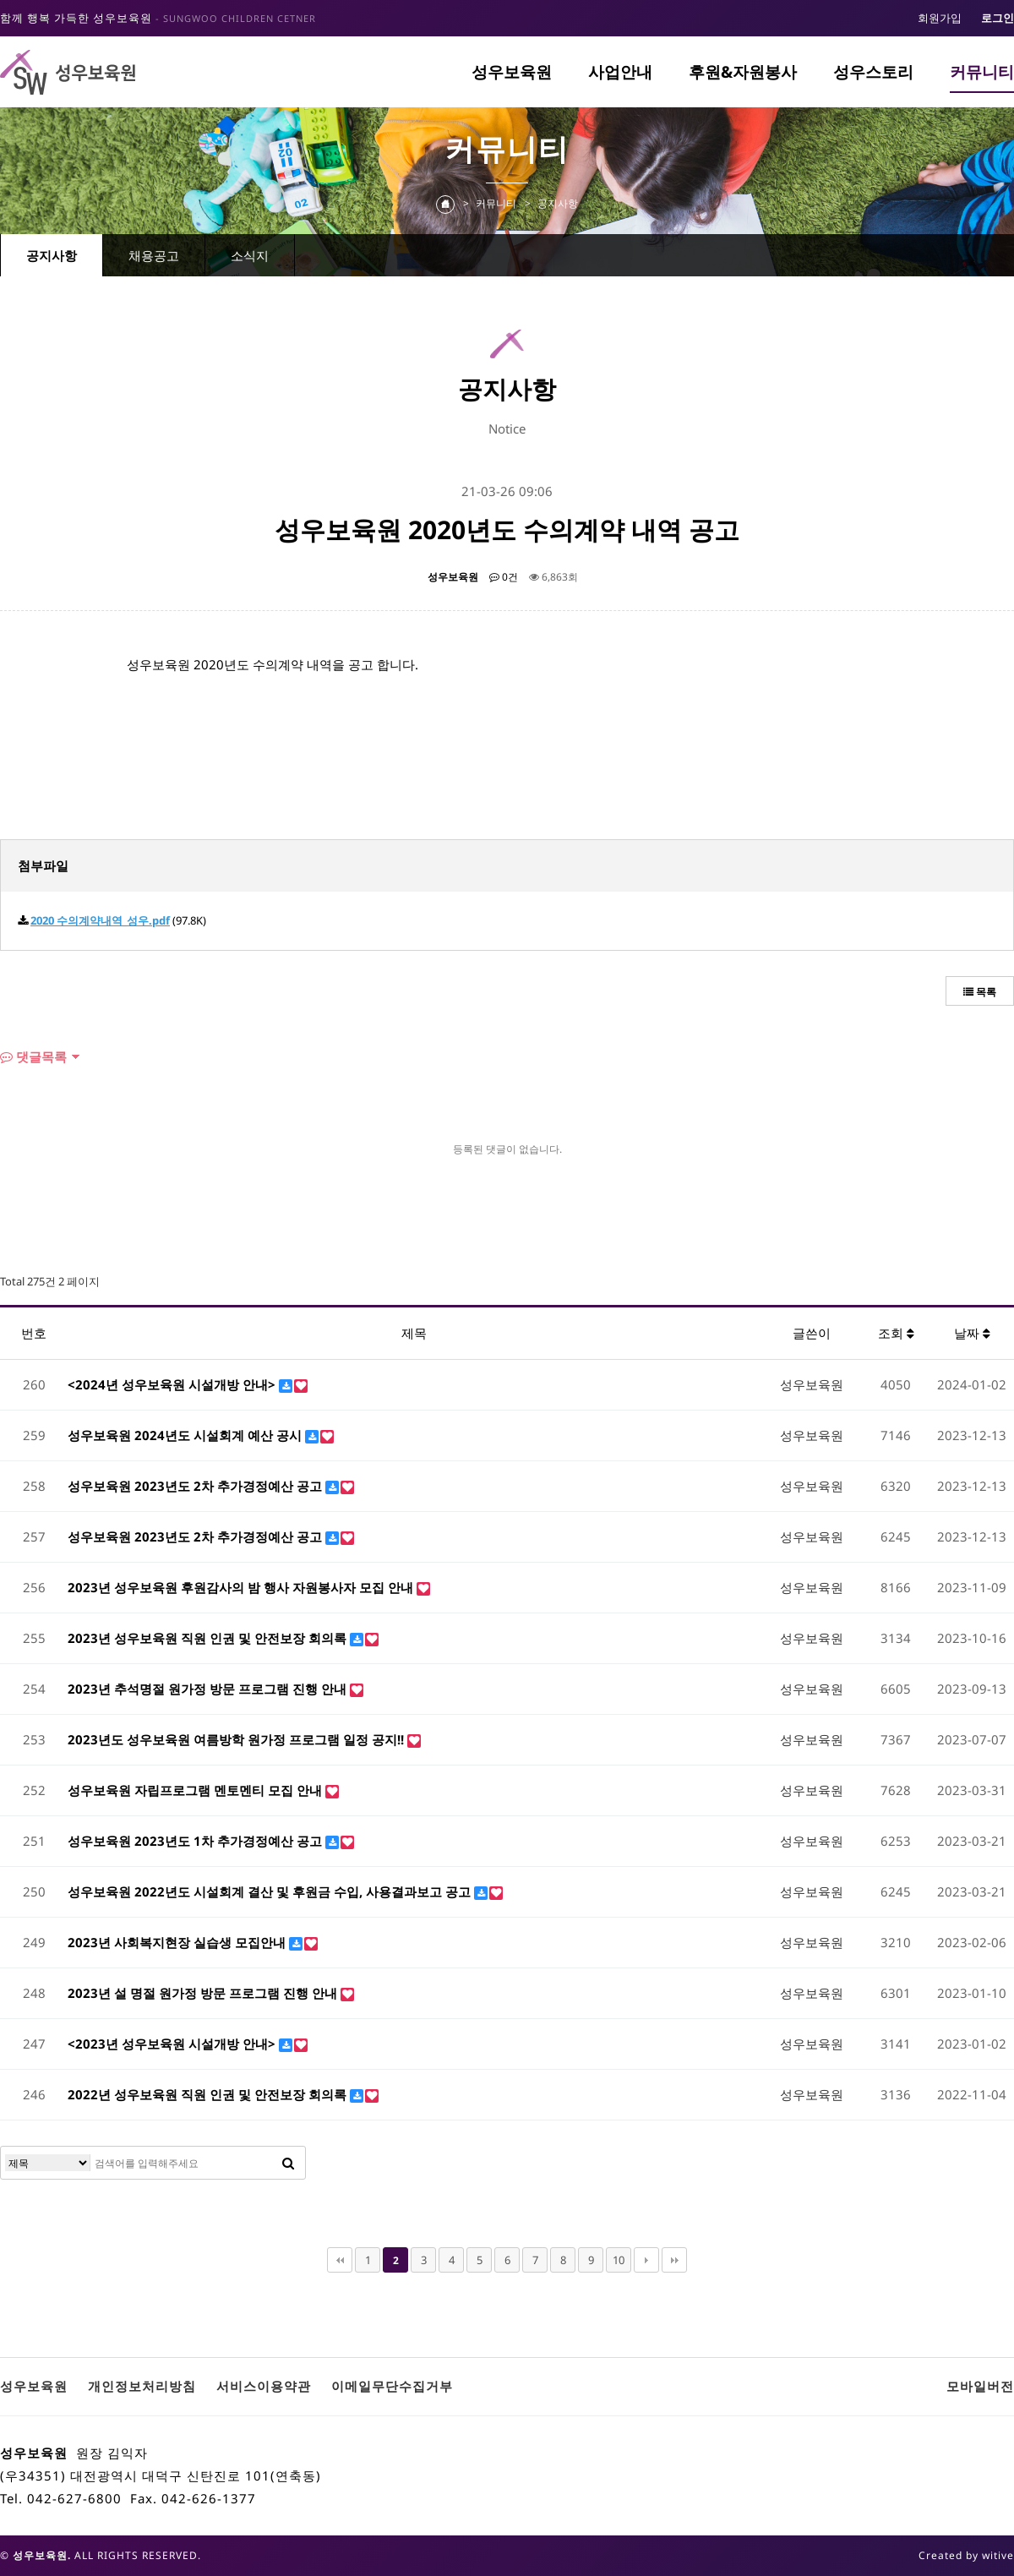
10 (618, 2260)
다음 (646, 2260)
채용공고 (153, 255)
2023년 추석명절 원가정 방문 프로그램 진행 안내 (209, 1688)
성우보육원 (512, 72)
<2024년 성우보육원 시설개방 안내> (173, 1384)
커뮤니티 (982, 72)
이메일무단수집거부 (392, 2386)
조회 (896, 1332)
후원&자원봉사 (743, 72)
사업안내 (620, 72)
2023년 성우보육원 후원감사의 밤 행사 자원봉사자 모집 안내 (242, 1587)
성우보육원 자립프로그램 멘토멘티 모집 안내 (196, 1790)
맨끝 (674, 2260)
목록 (979, 992)
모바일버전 (980, 2386)
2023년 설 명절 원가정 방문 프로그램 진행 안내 (204, 1992)
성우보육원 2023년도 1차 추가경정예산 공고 (196, 1840)
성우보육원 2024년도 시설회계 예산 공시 (186, 1435)
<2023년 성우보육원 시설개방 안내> (173, 2043)
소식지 (250, 255)
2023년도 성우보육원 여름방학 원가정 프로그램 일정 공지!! (237, 1739)
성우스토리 (873, 72)
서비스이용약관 (263, 2386)
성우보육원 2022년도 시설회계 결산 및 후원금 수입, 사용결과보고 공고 (271, 1891)
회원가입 (940, 17)
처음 (339, 2260)
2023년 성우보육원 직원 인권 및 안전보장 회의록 (209, 1637)
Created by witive (966, 2555)
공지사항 (51, 255)
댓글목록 (33, 1056)
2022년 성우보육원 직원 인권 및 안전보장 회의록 (209, 2094)
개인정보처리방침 (142, 2386)
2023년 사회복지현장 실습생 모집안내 (178, 1942)
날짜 (972, 1332)
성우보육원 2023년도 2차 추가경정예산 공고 (196, 1485)
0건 (503, 577)
